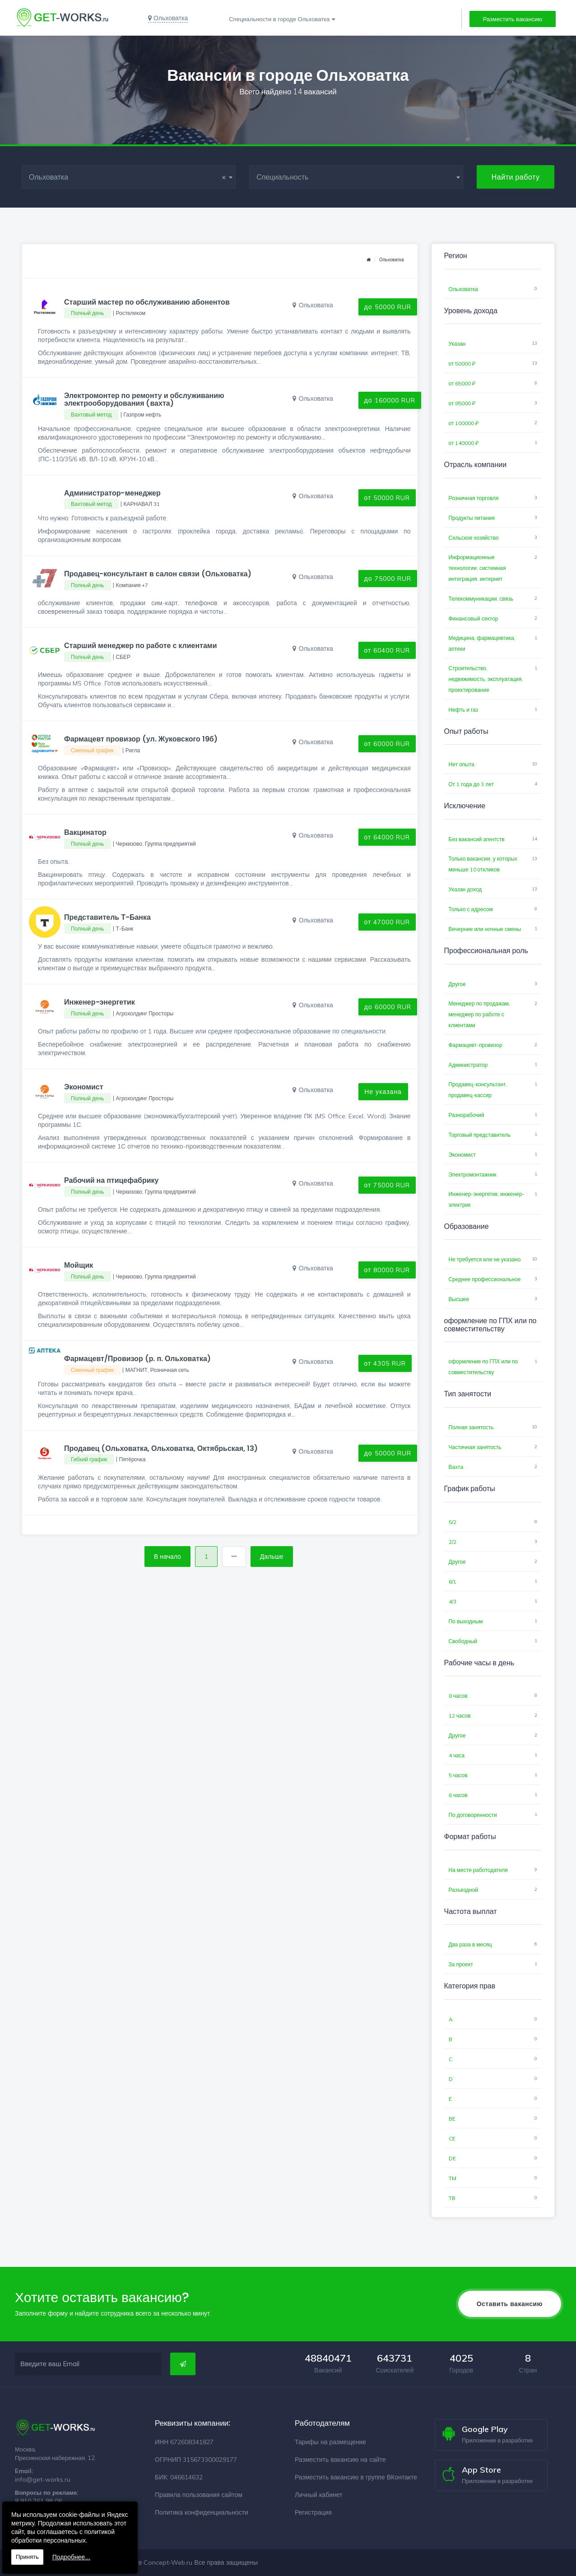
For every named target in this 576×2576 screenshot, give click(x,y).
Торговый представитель (480, 1134)
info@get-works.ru (42, 2479)
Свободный (463, 1641)
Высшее (459, 1299)
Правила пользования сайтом (198, 2495)
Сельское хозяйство (474, 537)
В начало (167, 1556)
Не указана (383, 1092)
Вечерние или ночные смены (485, 929)
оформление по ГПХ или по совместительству (483, 1367)
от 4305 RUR (385, 1363)
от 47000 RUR (387, 922)
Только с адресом (471, 909)
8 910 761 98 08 (38, 2501)
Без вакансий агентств (477, 839)
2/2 (452, 1541)
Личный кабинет (318, 2495)
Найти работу (516, 176)
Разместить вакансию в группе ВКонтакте (356, 2477)
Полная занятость (471, 1427)
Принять (27, 2556)
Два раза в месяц (470, 1944)
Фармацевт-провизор (475, 1045)
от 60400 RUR (387, 650)
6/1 (452, 1581)
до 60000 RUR (387, 1007)
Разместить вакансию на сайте (340, 2460)
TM (452, 2178)
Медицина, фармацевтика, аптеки (482, 643)
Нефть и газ (463, 709)
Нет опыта (461, 764)
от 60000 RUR (387, 744)
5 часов (458, 1775)
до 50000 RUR (387, 307)
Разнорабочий (466, 1115)
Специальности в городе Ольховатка (279, 19)
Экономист (462, 1154)
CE (452, 2138)
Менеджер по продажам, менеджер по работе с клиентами (480, 1014)
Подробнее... (71, 2557)
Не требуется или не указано (485, 1259)
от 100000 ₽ (464, 423)
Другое (457, 984)
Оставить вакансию (510, 2304)
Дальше (271, 1556)
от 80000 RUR (387, 1270)
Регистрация (313, 2512)
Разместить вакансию (512, 19)
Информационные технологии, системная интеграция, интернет (477, 568)
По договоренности (473, 1815)
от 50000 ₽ (462, 363)
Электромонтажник (473, 1174)
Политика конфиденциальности (201, 2512)
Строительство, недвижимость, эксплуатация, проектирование (486, 679)
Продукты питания (472, 517)
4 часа (457, 1755)
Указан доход (465, 889)
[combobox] (129, 177)
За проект (461, 1964)
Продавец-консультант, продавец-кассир (478, 1089)
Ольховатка (391, 260)
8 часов (458, 1695)
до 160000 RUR (389, 400)
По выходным (466, 1621)
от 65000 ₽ (462, 383)
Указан (457, 343)
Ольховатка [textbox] (127, 177)
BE (452, 2118)
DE (452, 2158)
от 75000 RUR (387, 1185)
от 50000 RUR (387, 498)
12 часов (460, 1715)
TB (452, 2198)
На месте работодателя (478, 1870)
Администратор (468, 1064)
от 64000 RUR (387, 837)
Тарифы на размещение (330, 2442)
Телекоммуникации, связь (481, 598)
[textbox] (356, 177)
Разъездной (463, 1889)
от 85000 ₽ (462, 403)
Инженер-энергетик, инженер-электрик (487, 1199)
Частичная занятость (475, 1447)
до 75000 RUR (387, 579)
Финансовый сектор (473, 618)
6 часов (458, 1795)
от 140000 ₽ (464, 443)
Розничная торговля (474, 498)
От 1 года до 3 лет (471, 784)
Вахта (456, 1467)
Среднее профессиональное (485, 1279)
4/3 (452, 1601)
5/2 (452, 1522)
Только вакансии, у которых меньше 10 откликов (483, 864)
